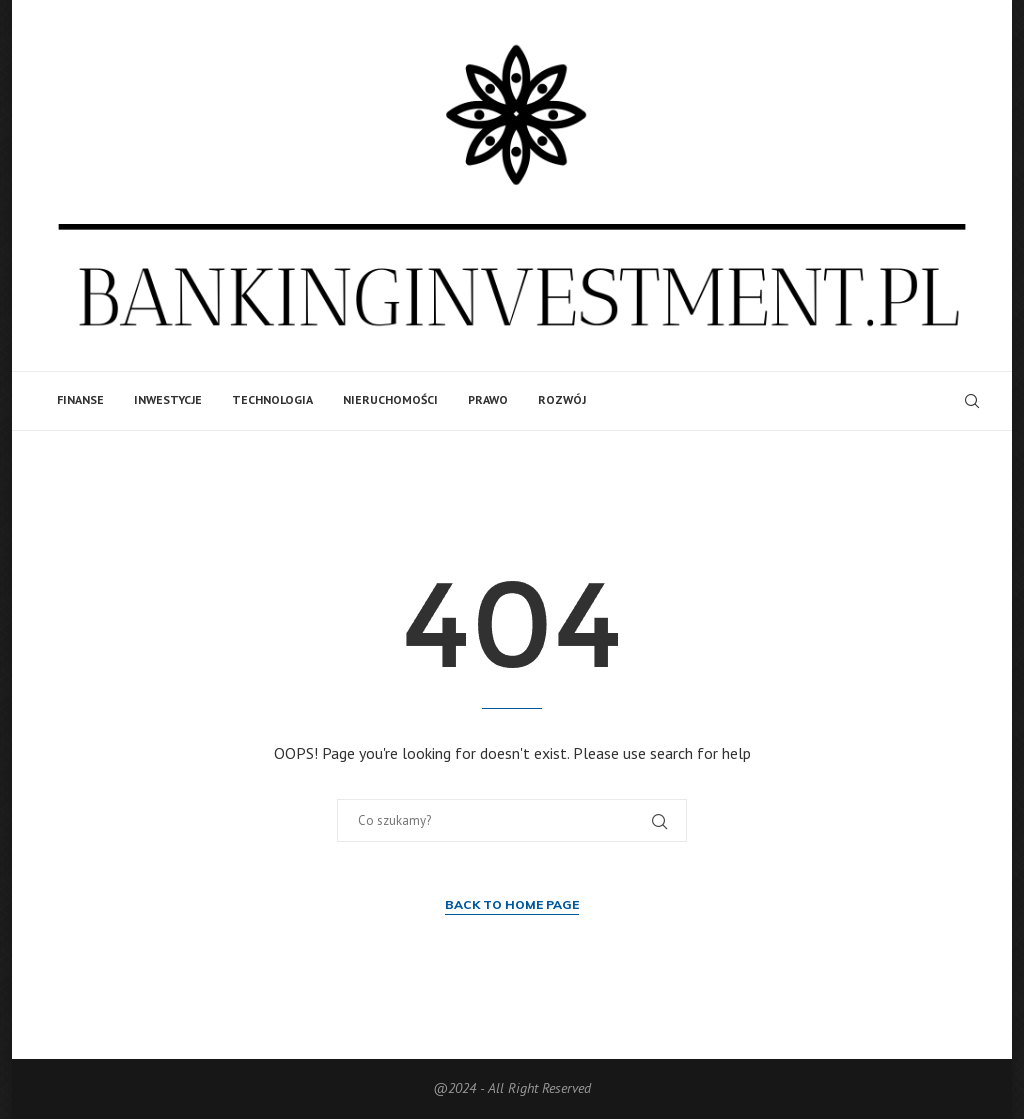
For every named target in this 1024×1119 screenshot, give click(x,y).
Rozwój (562, 399)
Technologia (272, 399)
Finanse (80, 399)
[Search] (972, 401)
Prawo (488, 399)
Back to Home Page (512, 904)
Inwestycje (168, 399)
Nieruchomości (390, 399)
